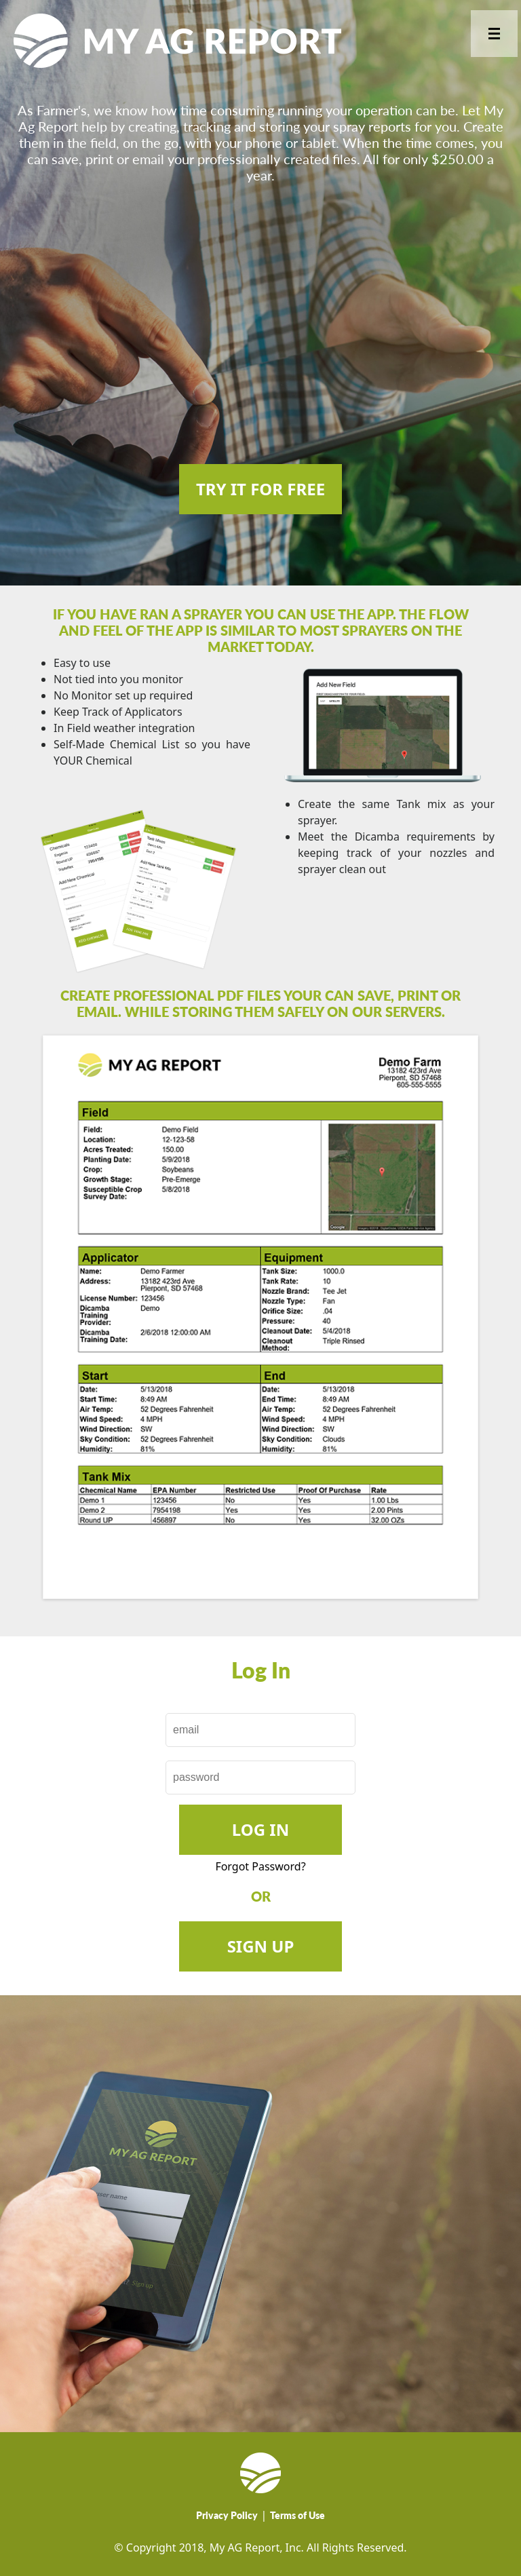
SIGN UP (260, 1946)
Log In (260, 1829)
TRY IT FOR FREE (260, 489)
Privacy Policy (227, 2515)
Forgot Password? (260, 1866)
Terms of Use (297, 2515)
